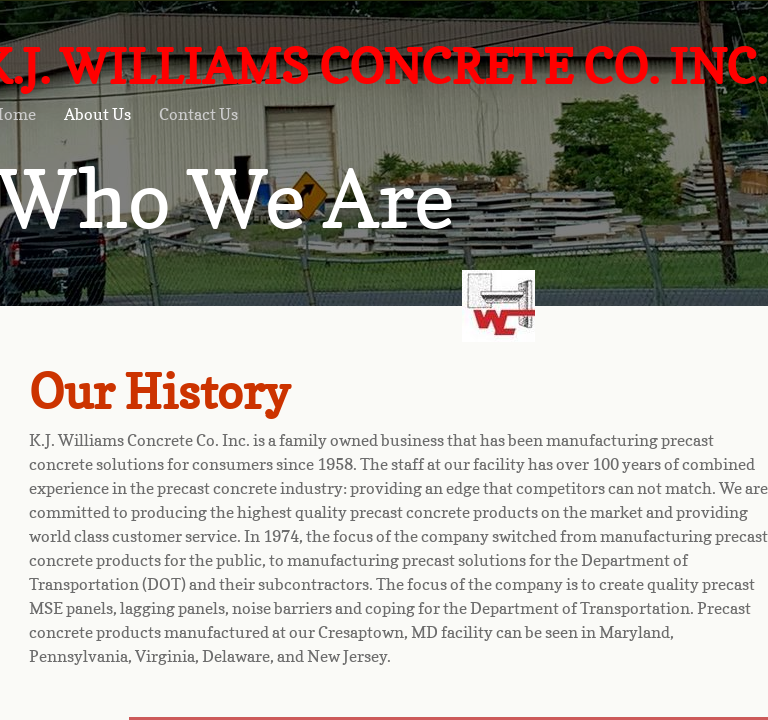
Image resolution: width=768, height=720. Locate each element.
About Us (97, 114)
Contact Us (198, 114)
